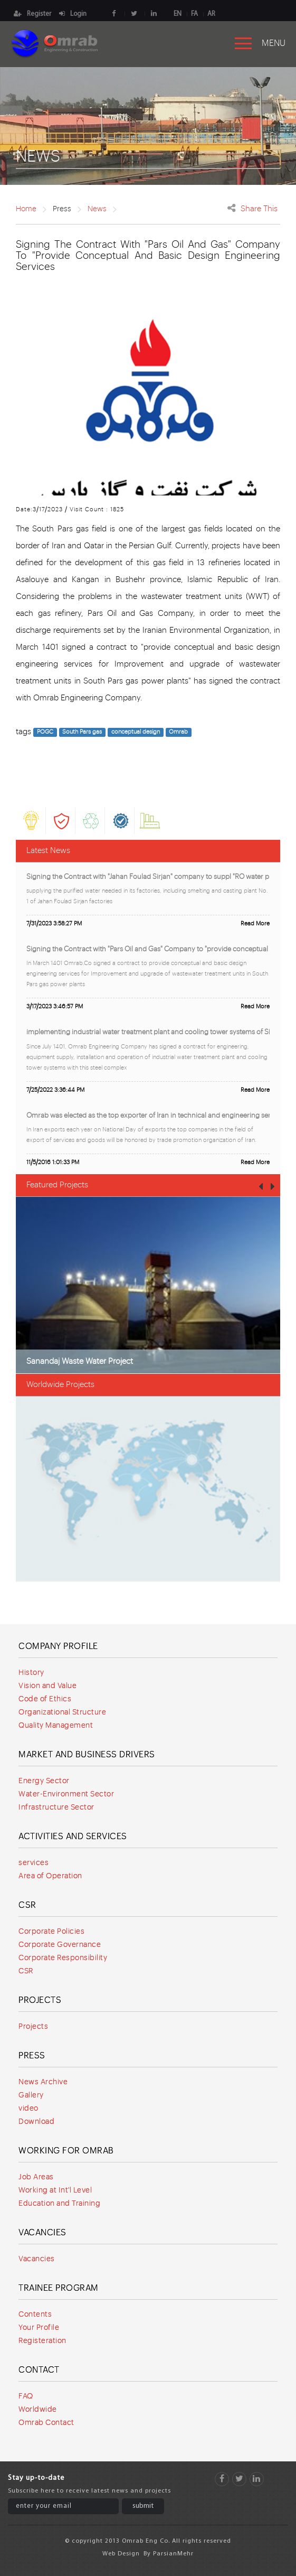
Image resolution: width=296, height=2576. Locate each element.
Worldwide (37, 2409)
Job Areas (36, 2177)
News (97, 209)
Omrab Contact (46, 2423)
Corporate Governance (59, 1945)
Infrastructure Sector (56, 1807)
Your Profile (38, 2327)
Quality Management (55, 1725)
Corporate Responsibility (62, 1958)
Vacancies (42, 2232)
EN (178, 14)
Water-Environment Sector (66, 1794)
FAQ (25, 2396)
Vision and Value (47, 1686)
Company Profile (58, 1646)
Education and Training (59, 2203)
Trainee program (58, 2288)
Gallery (31, 2095)
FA (194, 14)
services (33, 1863)
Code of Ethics (44, 1699)
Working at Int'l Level (55, 2190)
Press (31, 2056)
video (28, 2108)
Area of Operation (50, 1876)
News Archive (43, 2082)
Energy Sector (44, 1781)
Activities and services (72, 1836)
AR (211, 14)
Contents (35, 2314)
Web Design (121, 2554)
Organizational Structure (62, 1712)
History (31, 1672)
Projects (39, 2000)
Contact (39, 2370)
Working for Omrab (66, 2151)
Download (36, 2121)
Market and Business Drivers (86, 1754)
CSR (27, 1905)
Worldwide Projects (60, 1385)
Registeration (42, 2341)
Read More (255, 923)
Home (26, 209)
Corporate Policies (51, 1931)
